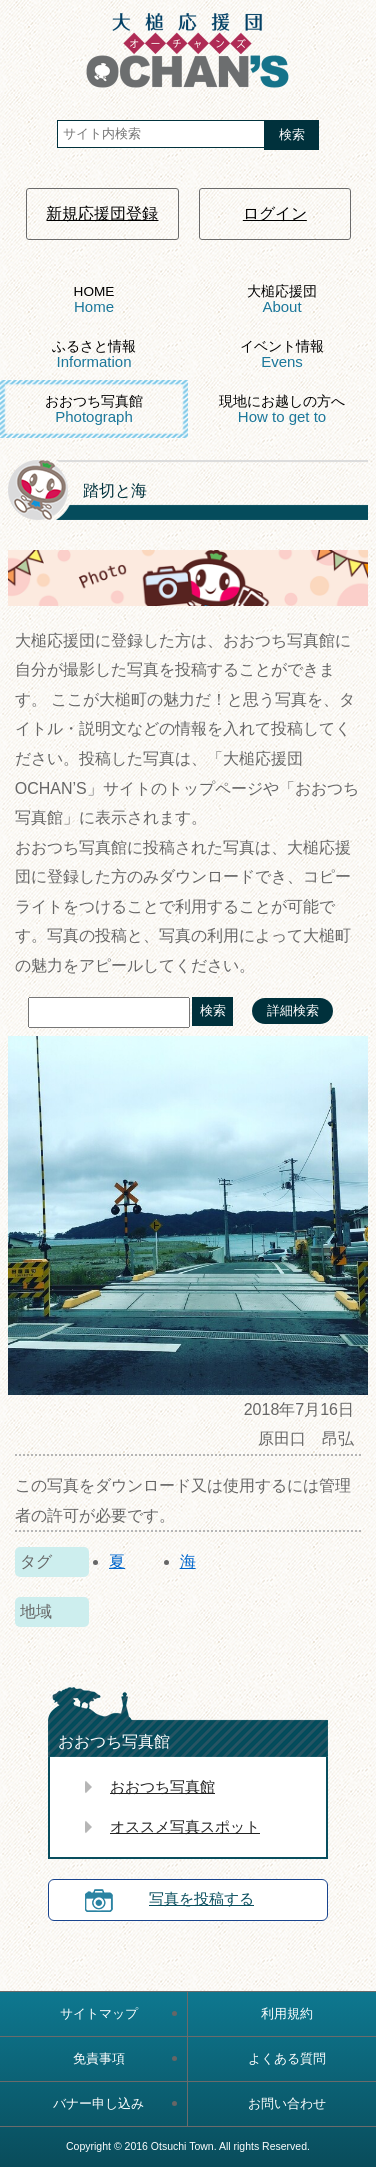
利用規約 (287, 2013)
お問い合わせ (287, 2103)
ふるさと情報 (94, 354)
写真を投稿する (201, 1898)
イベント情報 (282, 354)
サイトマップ (99, 2013)
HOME (94, 299)
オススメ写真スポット (185, 1826)
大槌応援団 (282, 299)
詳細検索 (293, 1010)
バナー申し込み (98, 2103)
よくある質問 (287, 2058)
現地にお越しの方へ (282, 409)
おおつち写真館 (94, 409)
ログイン (275, 213)
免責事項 (99, 2058)
